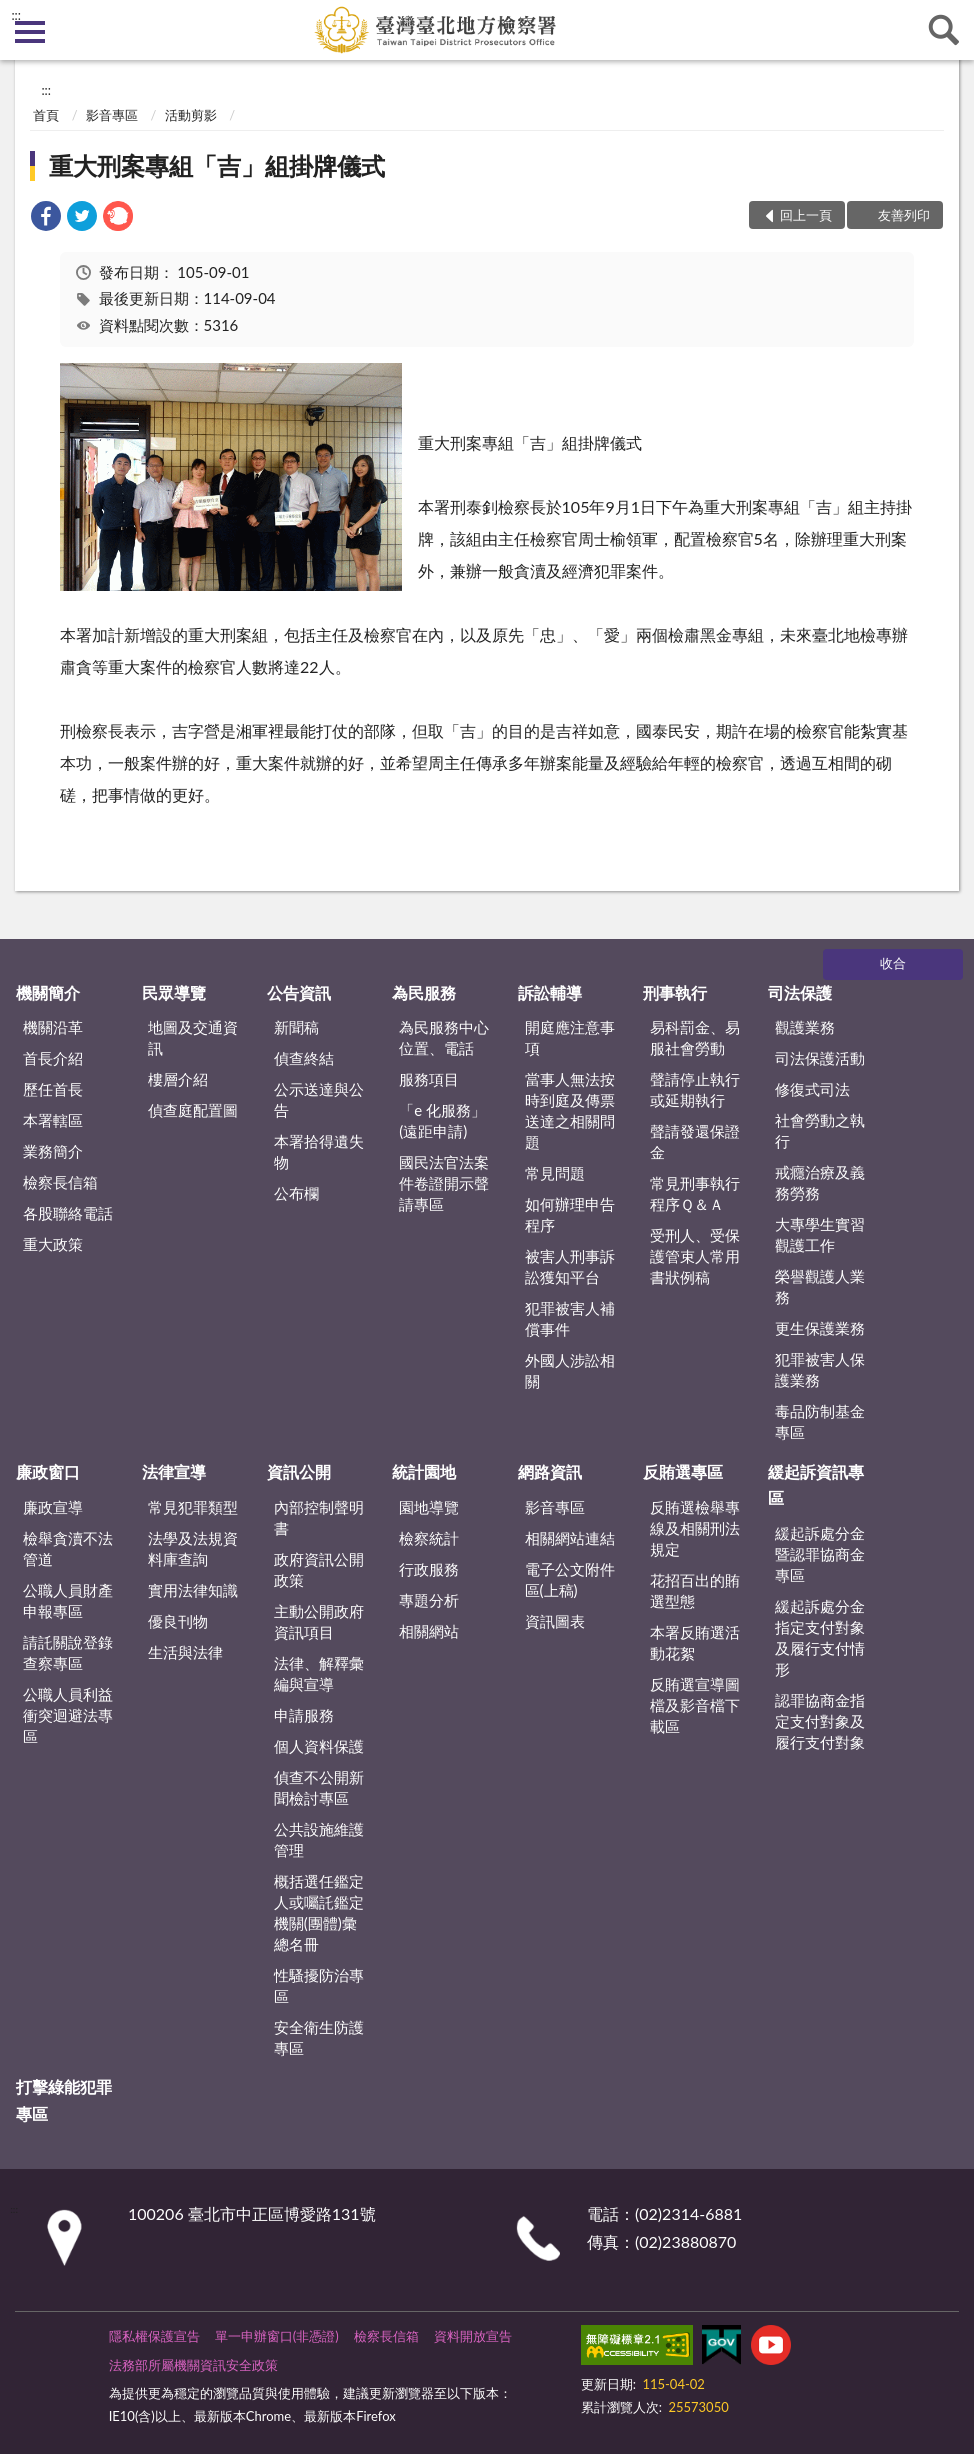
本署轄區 (53, 1120)
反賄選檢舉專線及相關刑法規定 (695, 1528)
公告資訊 (299, 992)
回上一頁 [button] (806, 215)
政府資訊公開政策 (319, 1569)
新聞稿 (296, 1027)
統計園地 (424, 1471)
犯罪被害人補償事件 (570, 1318)
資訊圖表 (555, 1621)
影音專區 (112, 115)
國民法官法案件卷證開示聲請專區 (444, 1183)
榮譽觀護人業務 (820, 1286)
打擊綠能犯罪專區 (64, 2099)
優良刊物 (178, 1621)
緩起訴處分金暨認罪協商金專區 (820, 1554)
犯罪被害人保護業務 (820, 1369)
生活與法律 (185, 1652)
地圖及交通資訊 (193, 1037)
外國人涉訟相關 (570, 1370)
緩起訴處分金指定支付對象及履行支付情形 (820, 1637)
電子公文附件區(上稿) (570, 1579)
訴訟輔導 (550, 992)
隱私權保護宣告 (154, 2336)
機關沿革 (53, 1027)
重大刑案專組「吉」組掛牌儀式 (217, 165)
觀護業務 (805, 1027)
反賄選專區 (683, 1471)
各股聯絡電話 (68, 1213)
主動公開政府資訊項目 (319, 1621)
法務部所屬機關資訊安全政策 (193, 2365)
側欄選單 (30, 32)
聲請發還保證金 (695, 1141)
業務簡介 (53, 1151)
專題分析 (429, 1600)
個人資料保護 (319, 1746)
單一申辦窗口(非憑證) (277, 2336)
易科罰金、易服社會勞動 (695, 1037)
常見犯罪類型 (193, 1507)
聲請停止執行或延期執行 (695, 1089)
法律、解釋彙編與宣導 (319, 1673)
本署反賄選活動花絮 (695, 1642)
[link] (46, 218)
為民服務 (424, 992)
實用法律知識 (193, 1590)
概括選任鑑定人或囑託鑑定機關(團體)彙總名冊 (319, 1912)
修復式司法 (812, 1089)
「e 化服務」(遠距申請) (442, 1120)
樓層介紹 (178, 1079)
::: (16, 15)
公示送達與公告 (319, 1099)
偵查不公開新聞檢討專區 (319, 1787)
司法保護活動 (820, 1058)
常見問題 (555, 1173)
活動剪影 (191, 115)
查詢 (944, 30)
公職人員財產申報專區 (68, 1600)
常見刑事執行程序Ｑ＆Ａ (695, 1193)
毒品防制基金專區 (820, 1421)
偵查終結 (304, 1058)
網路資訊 (550, 1471)
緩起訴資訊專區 (816, 1484)
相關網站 (429, 1631)
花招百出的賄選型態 (695, 1590)
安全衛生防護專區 (319, 2037)
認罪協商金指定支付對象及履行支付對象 (820, 1721)
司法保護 (800, 992)
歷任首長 (53, 1089)
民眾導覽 (174, 992)
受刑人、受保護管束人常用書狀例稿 (695, 1256)
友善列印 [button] (904, 215)
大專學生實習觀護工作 (820, 1234)
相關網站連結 (570, 1538)
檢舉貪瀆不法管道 (68, 1548)
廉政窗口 (48, 1471)
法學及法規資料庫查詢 (193, 1548)
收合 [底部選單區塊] (893, 963)
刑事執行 (675, 992)
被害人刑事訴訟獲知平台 (570, 1266)
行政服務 (429, 1569)
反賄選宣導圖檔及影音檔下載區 (695, 1705)
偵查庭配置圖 (193, 1110)
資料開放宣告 (473, 2336)
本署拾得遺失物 (319, 1151)
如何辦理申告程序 (570, 1214)
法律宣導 (174, 1471)
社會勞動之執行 (820, 1130)
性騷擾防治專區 (319, 1985)
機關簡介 (48, 992)
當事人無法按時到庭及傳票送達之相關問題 (570, 1110)
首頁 (46, 115)
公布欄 (296, 1193)
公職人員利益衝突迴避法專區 (68, 1715)
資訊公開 (299, 1471)
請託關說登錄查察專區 (68, 1652)
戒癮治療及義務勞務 (820, 1182)
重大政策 (53, 1244)
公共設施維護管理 (319, 1839)
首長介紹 (53, 1058)
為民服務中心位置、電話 (444, 1037)
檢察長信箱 (60, 1182)
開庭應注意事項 (570, 1037)
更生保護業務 (820, 1328)
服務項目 (429, 1079)
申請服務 (304, 1715)
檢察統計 (429, 1538)
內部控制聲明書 (319, 1517)
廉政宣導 (53, 1507)
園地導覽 (429, 1507)
